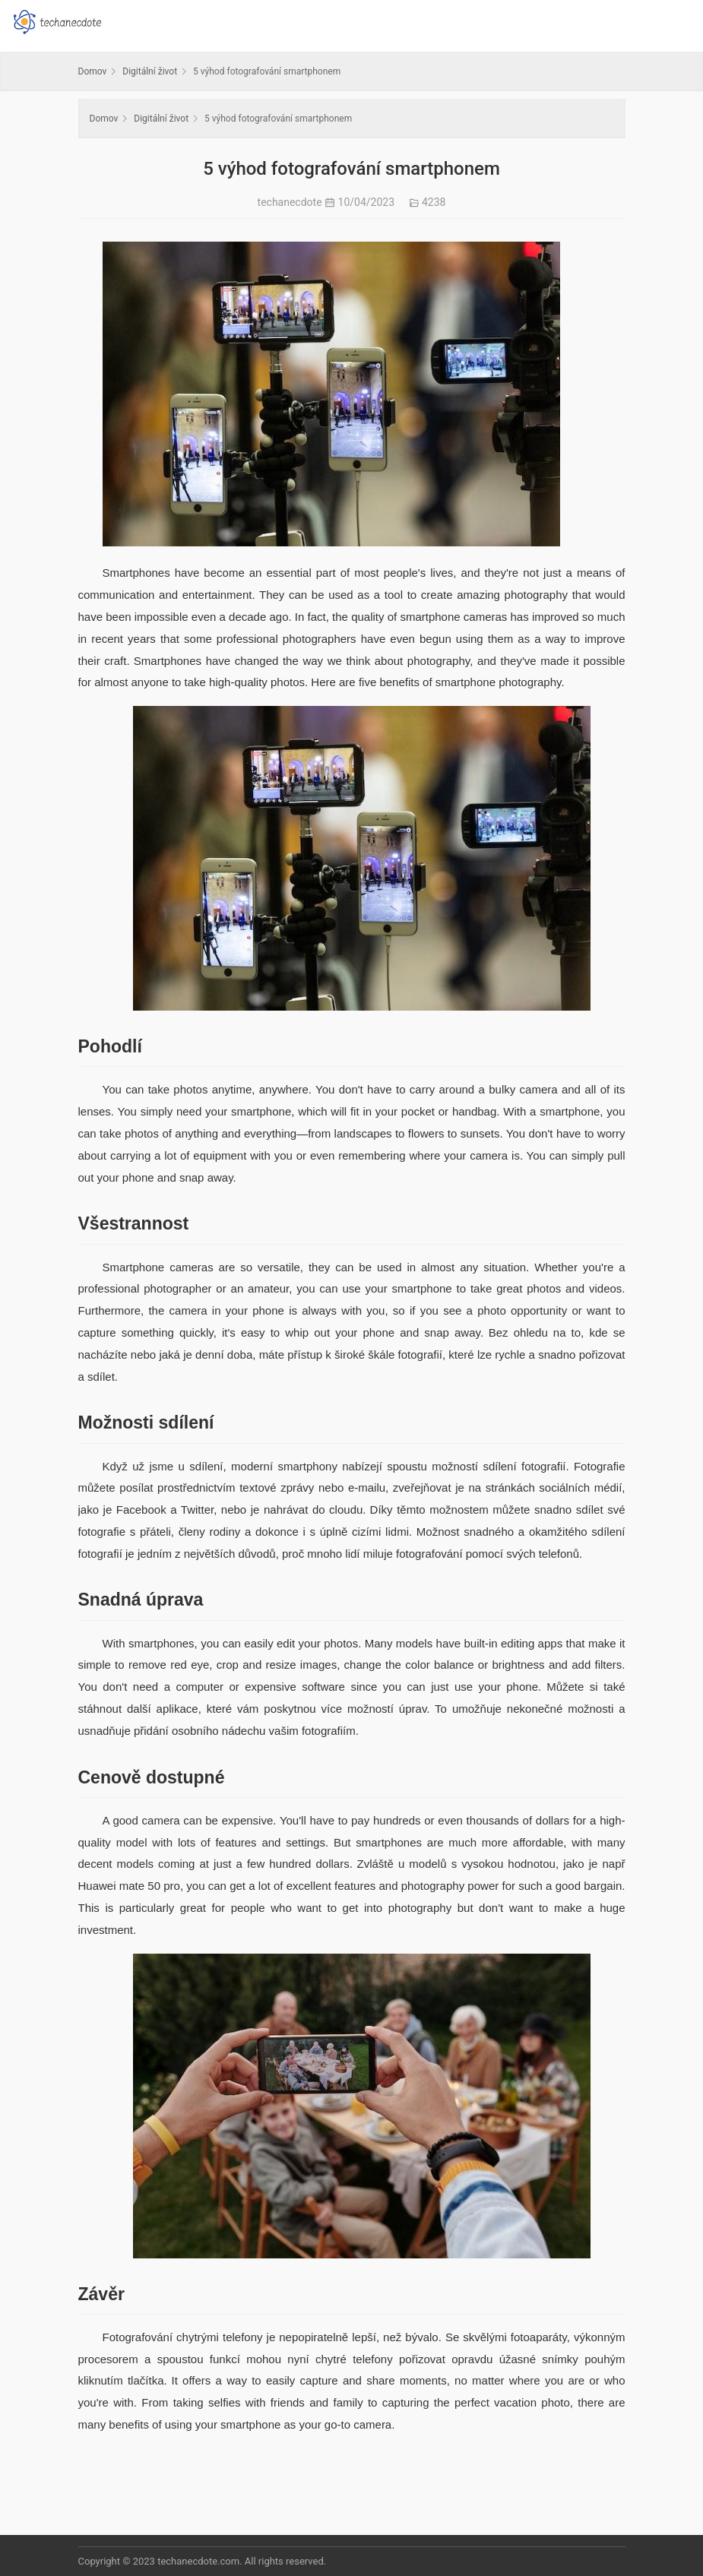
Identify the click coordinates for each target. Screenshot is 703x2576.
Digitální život (149, 71)
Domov (92, 71)
